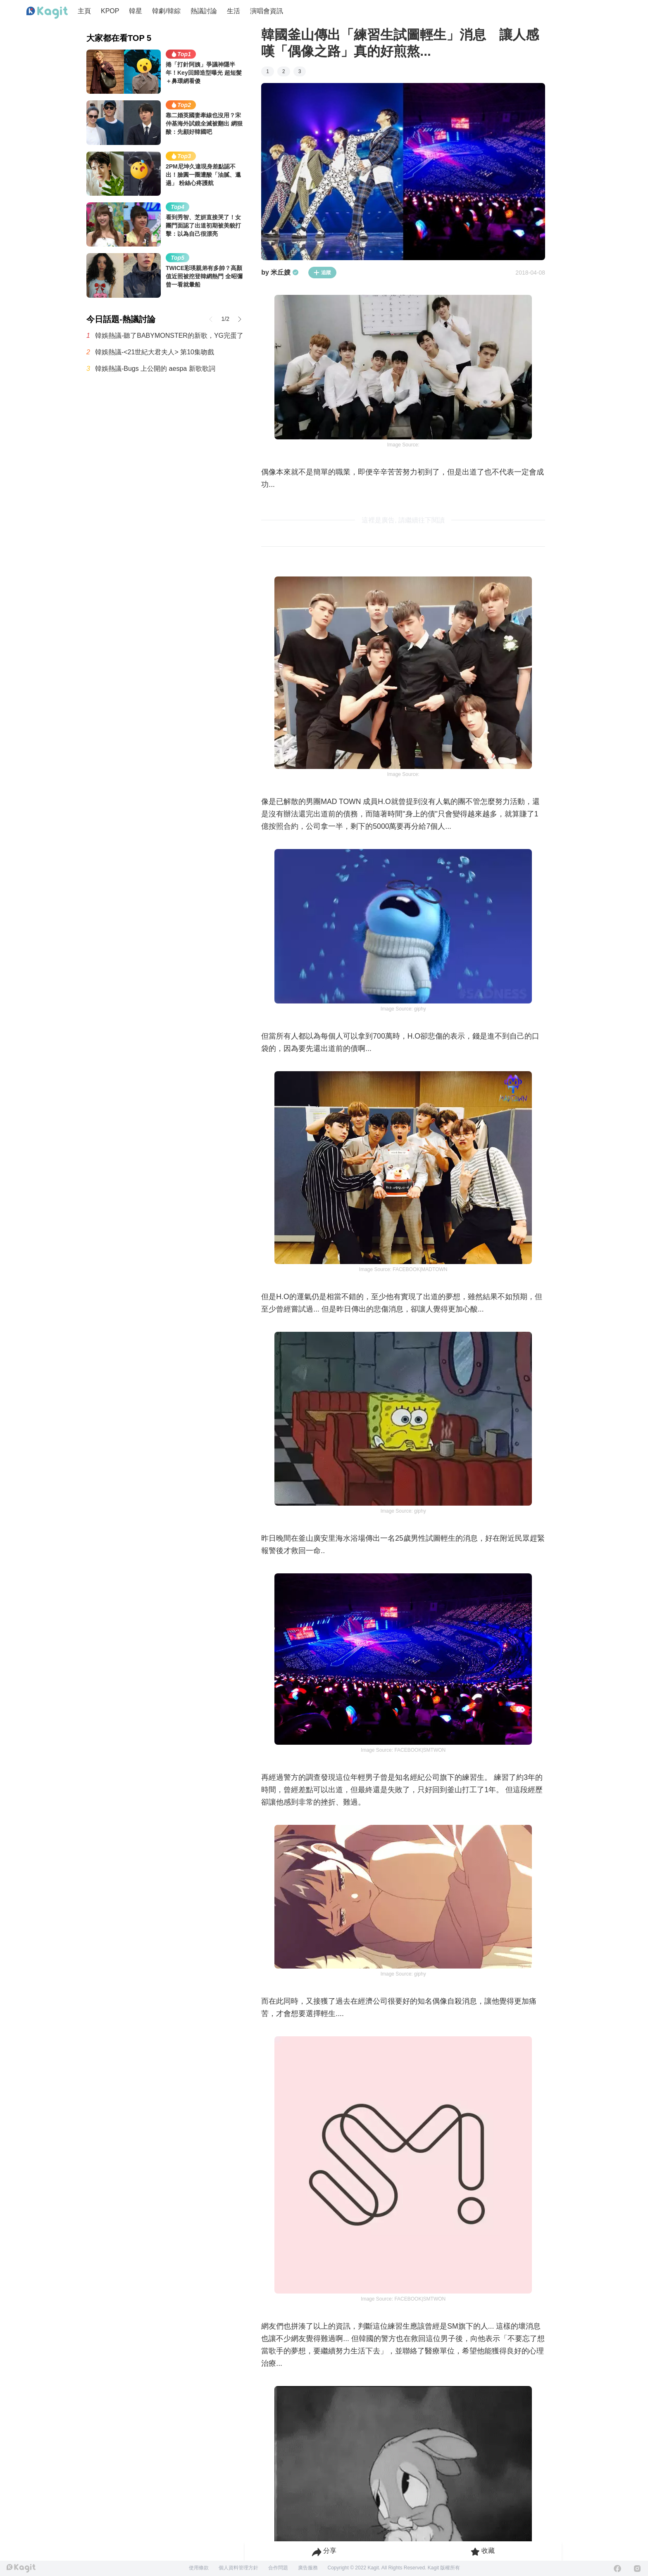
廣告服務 (308, 2568)
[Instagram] (637, 2568)
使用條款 (199, 2568)
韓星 (135, 10)
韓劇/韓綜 (166, 10)
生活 (233, 10)
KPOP (110, 10)
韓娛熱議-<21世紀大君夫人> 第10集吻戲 (154, 352)
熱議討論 (204, 10)
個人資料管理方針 (238, 2568)
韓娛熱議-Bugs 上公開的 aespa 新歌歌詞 (155, 368)
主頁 (84, 10)
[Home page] (47, 13)
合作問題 (278, 2568)
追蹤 (322, 272)
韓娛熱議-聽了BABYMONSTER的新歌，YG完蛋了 (169, 335)
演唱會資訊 (266, 10)
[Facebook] (617, 2568)
